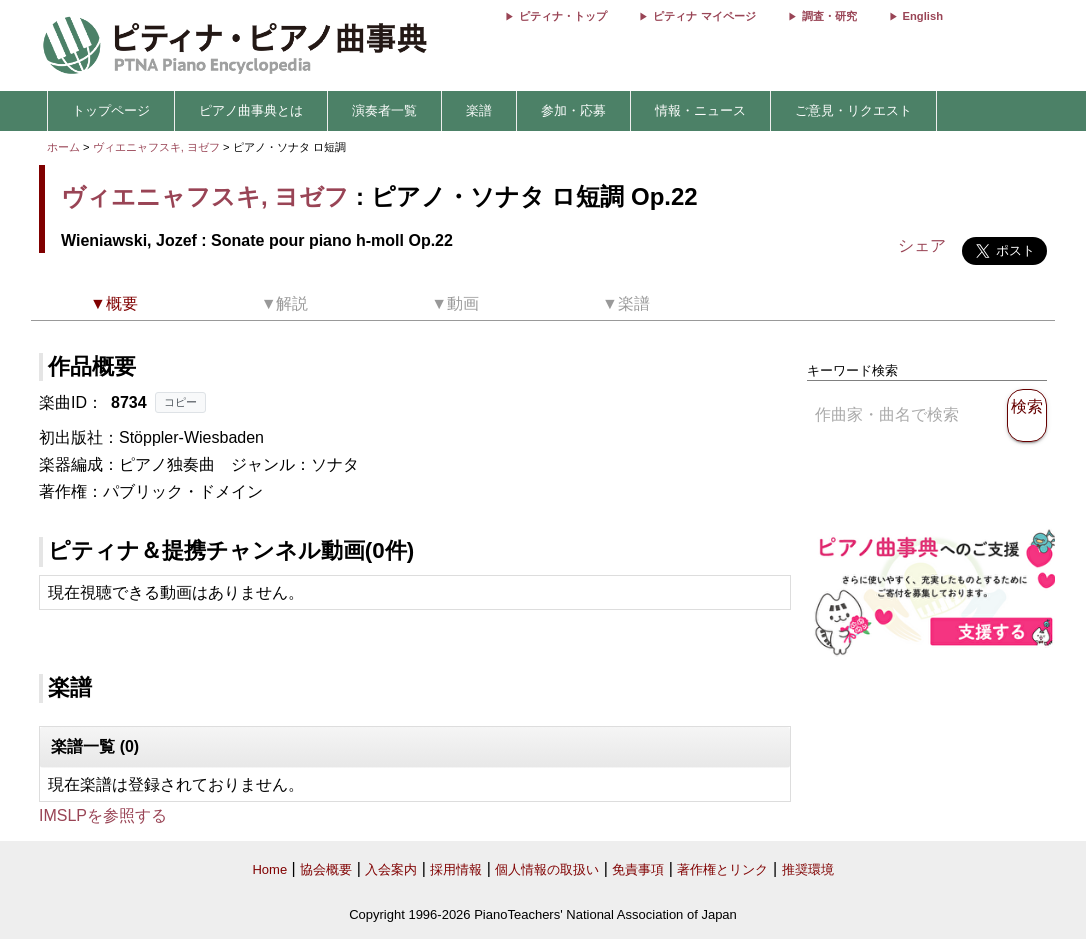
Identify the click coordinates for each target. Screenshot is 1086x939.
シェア (922, 245)
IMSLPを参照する (103, 815)
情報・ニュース (700, 110)
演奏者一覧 (384, 110)
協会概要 (326, 869)
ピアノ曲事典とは (251, 110)
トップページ (111, 110)
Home (269, 869)
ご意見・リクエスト (853, 110)
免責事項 (638, 869)
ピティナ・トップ (563, 16)
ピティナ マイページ (704, 16)
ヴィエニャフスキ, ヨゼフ (156, 147)
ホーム (63, 147)
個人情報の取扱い (547, 869)
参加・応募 (573, 110)
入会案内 (391, 869)
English (923, 16)
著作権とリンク (722, 869)
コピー (180, 402)
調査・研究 (829, 16)
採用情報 (456, 869)
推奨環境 (808, 869)
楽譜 (479, 110)
